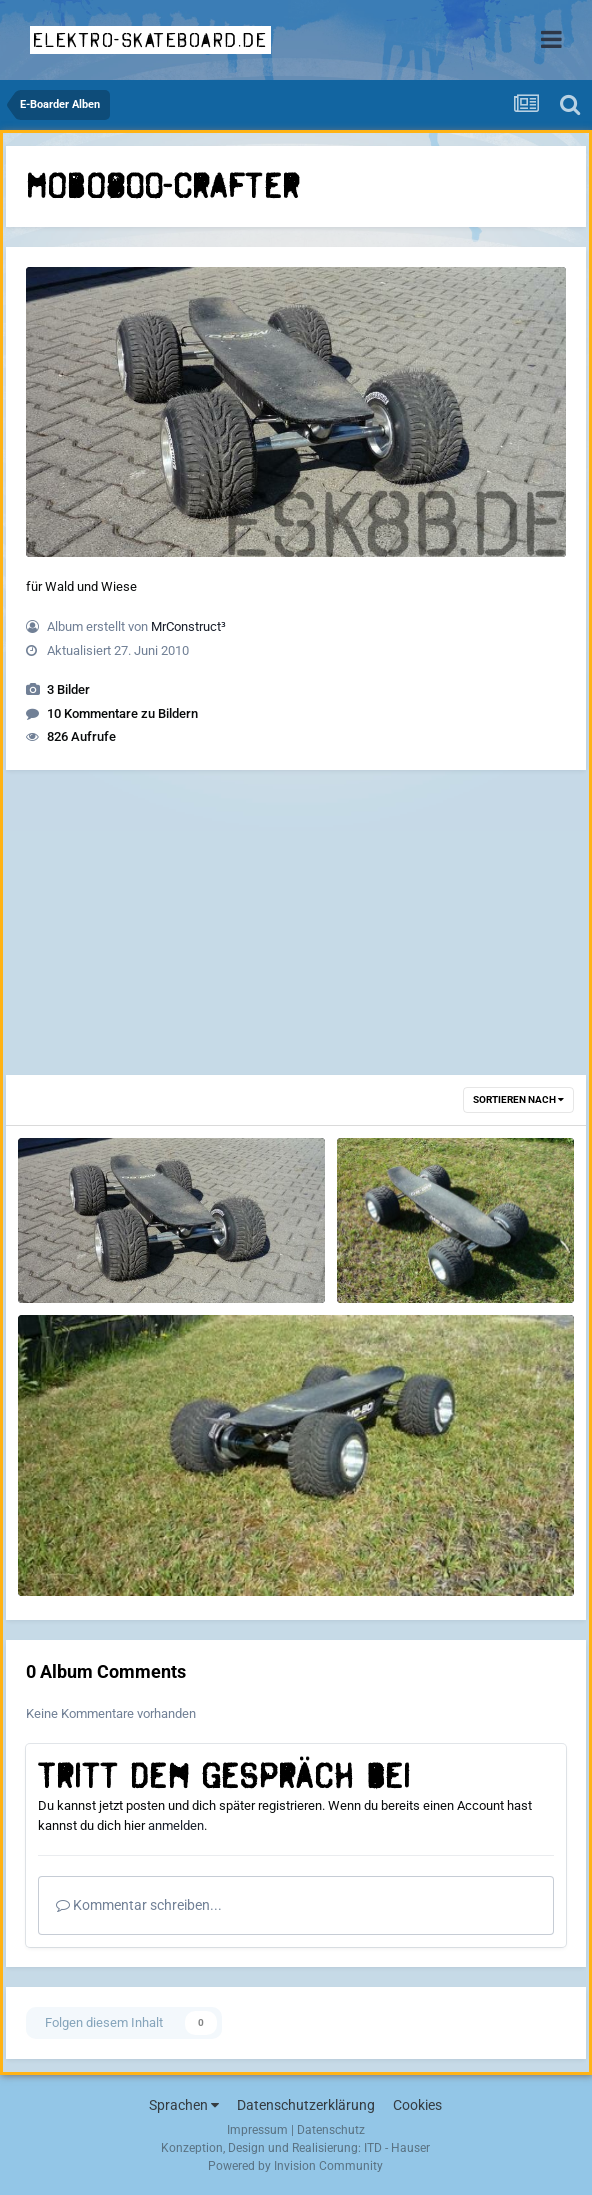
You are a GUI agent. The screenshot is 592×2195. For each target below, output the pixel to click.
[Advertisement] (296, 925)
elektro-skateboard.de (150, 40)
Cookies (417, 2105)
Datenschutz (331, 2130)
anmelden (176, 1825)
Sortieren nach (518, 1099)
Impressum (257, 2130)
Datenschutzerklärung (306, 2105)
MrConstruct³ (188, 626)
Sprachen (184, 2105)
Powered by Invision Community (295, 2166)
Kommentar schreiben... (139, 1905)
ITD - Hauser (397, 2148)
